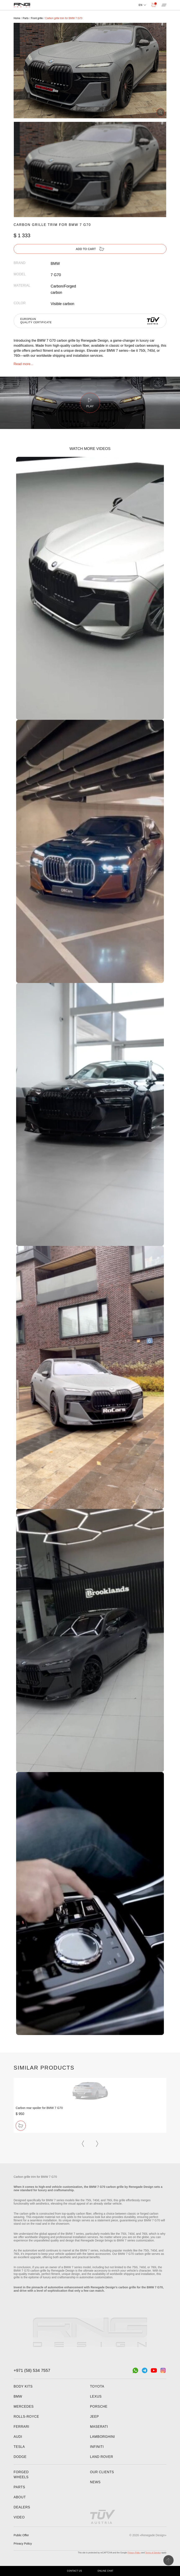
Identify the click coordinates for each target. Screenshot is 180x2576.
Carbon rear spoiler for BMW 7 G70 (39, 2108)
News (95, 2482)
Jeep (94, 2416)
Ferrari (21, 2426)
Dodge (20, 2457)
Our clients (102, 2472)
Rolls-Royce (26, 2416)
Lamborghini (102, 2436)
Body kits (23, 2386)
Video (19, 2517)
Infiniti (97, 2446)
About (20, 2497)
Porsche (99, 2406)
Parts (19, 2487)
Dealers (22, 2507)
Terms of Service (153, 2553)
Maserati (99, 2426)
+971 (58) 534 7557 (32, 2370)
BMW (18, 2396)
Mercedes (24, 2406)
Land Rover (101, 2457)
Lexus (96, 2396)
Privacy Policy (23, 2543)
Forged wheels (21, 2474)
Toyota (97, 2386)
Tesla (19, 2446)
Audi (18, 2436)
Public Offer (21, 2535)
